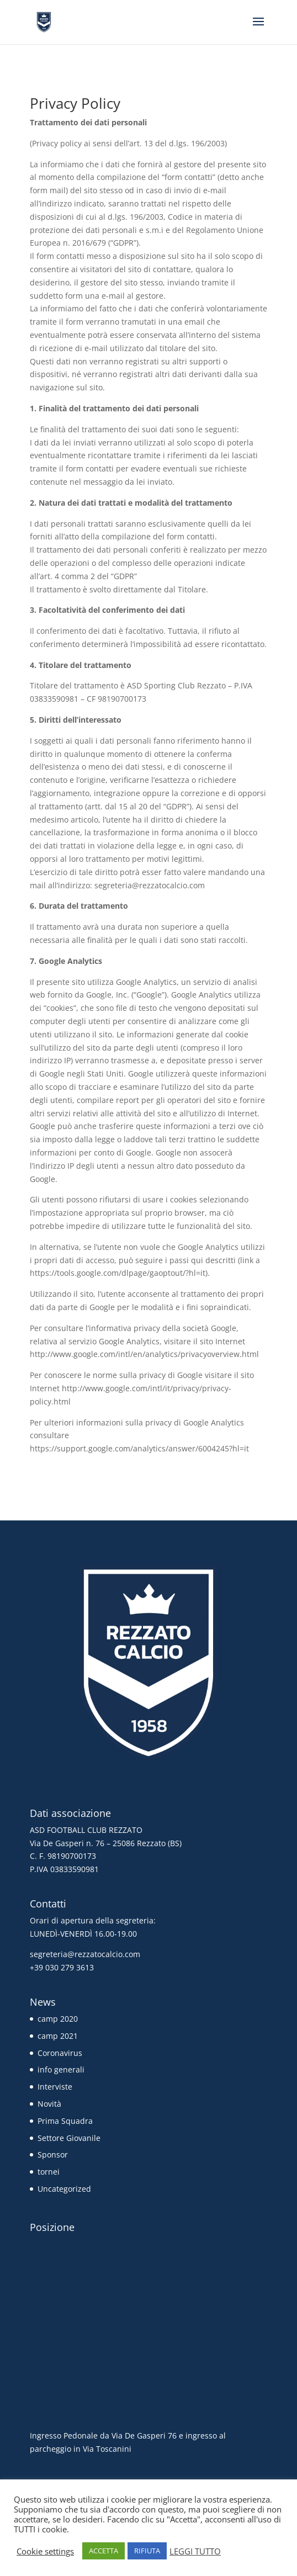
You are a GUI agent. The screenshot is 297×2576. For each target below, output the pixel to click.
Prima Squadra (65, 2121)
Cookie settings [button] (45, 2551)
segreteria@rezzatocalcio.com (85, 1954)
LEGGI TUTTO (195, 2551)
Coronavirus (60, 2053)
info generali (61, 2069)
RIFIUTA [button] (147, 2551)
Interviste (55, 2086)
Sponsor (53, 2154)
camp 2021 (58, 2036)
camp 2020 (58, 2018)
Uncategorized (64, 2188)
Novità (49, 2103)
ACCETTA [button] (103, 2551)
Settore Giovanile (69, 2138)
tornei (49, 2171)
